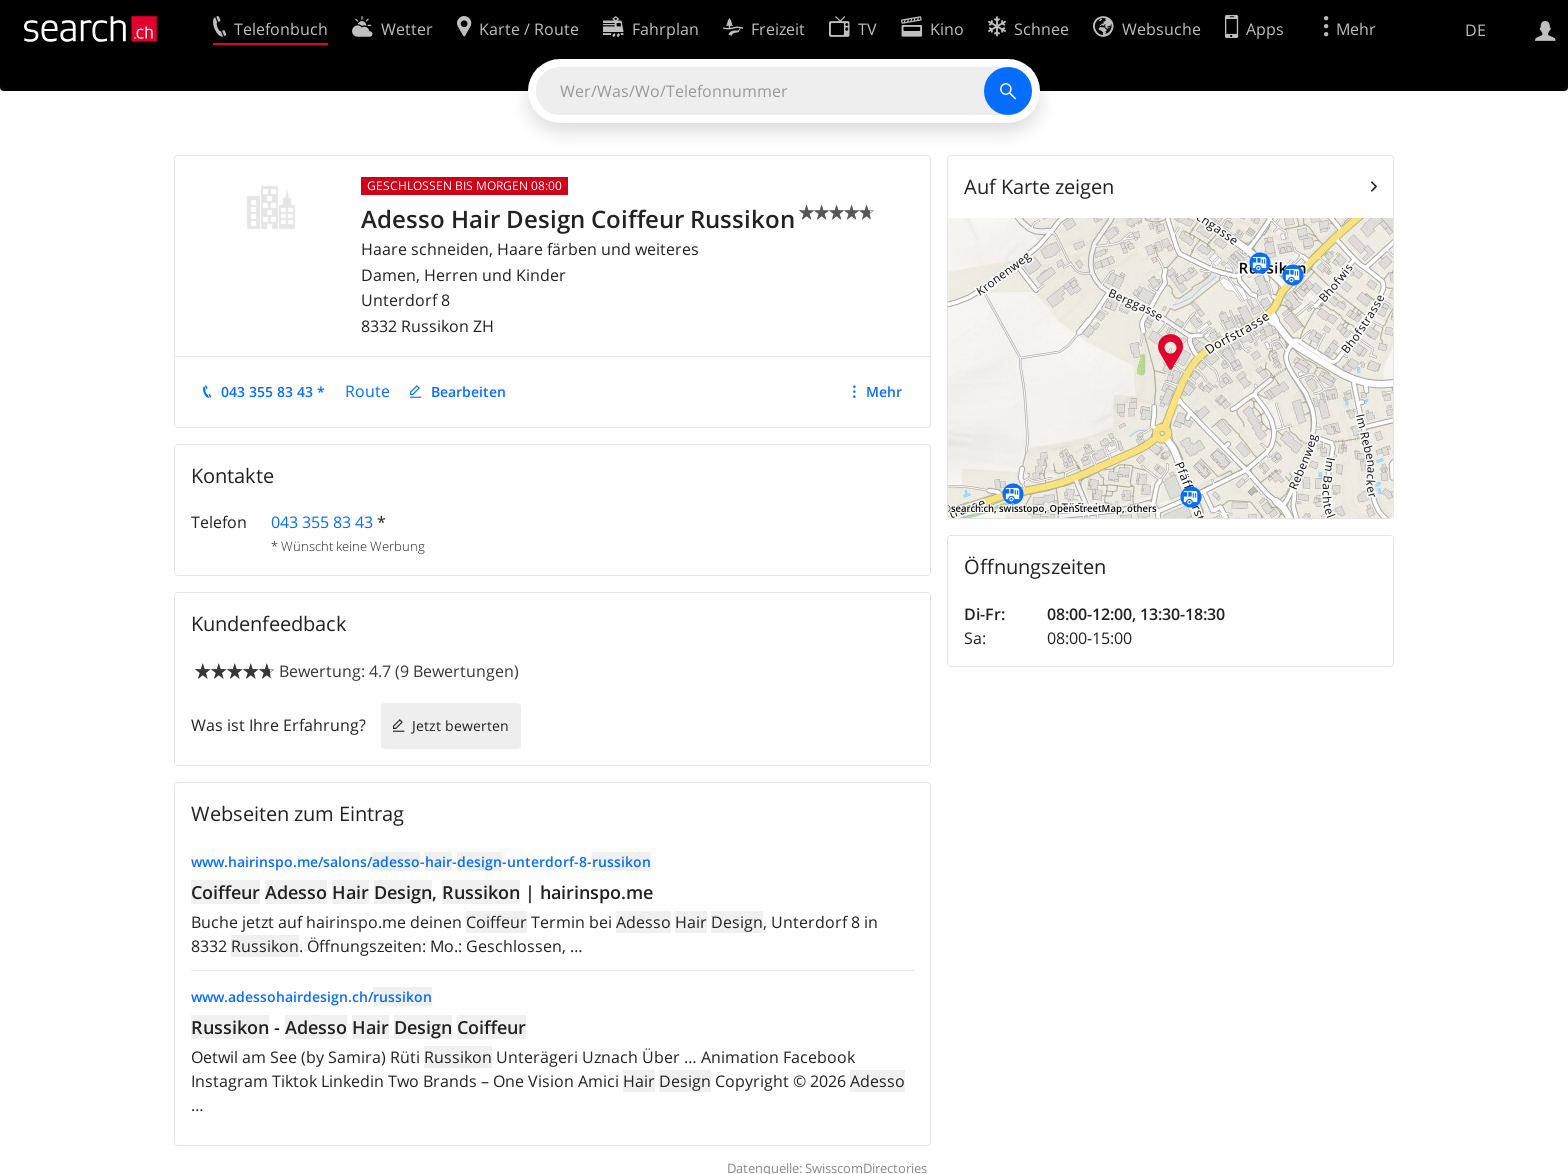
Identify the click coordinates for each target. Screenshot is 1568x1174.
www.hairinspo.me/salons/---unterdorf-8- (421, 861)
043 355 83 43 (322, 522)
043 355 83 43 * (273, 391)
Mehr (884, 391)
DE (1475, 30)
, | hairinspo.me (422, 892)
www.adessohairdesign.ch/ (311, 996)
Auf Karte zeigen (1039, 186)
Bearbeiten (468, 391)
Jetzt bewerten (460, 725)
